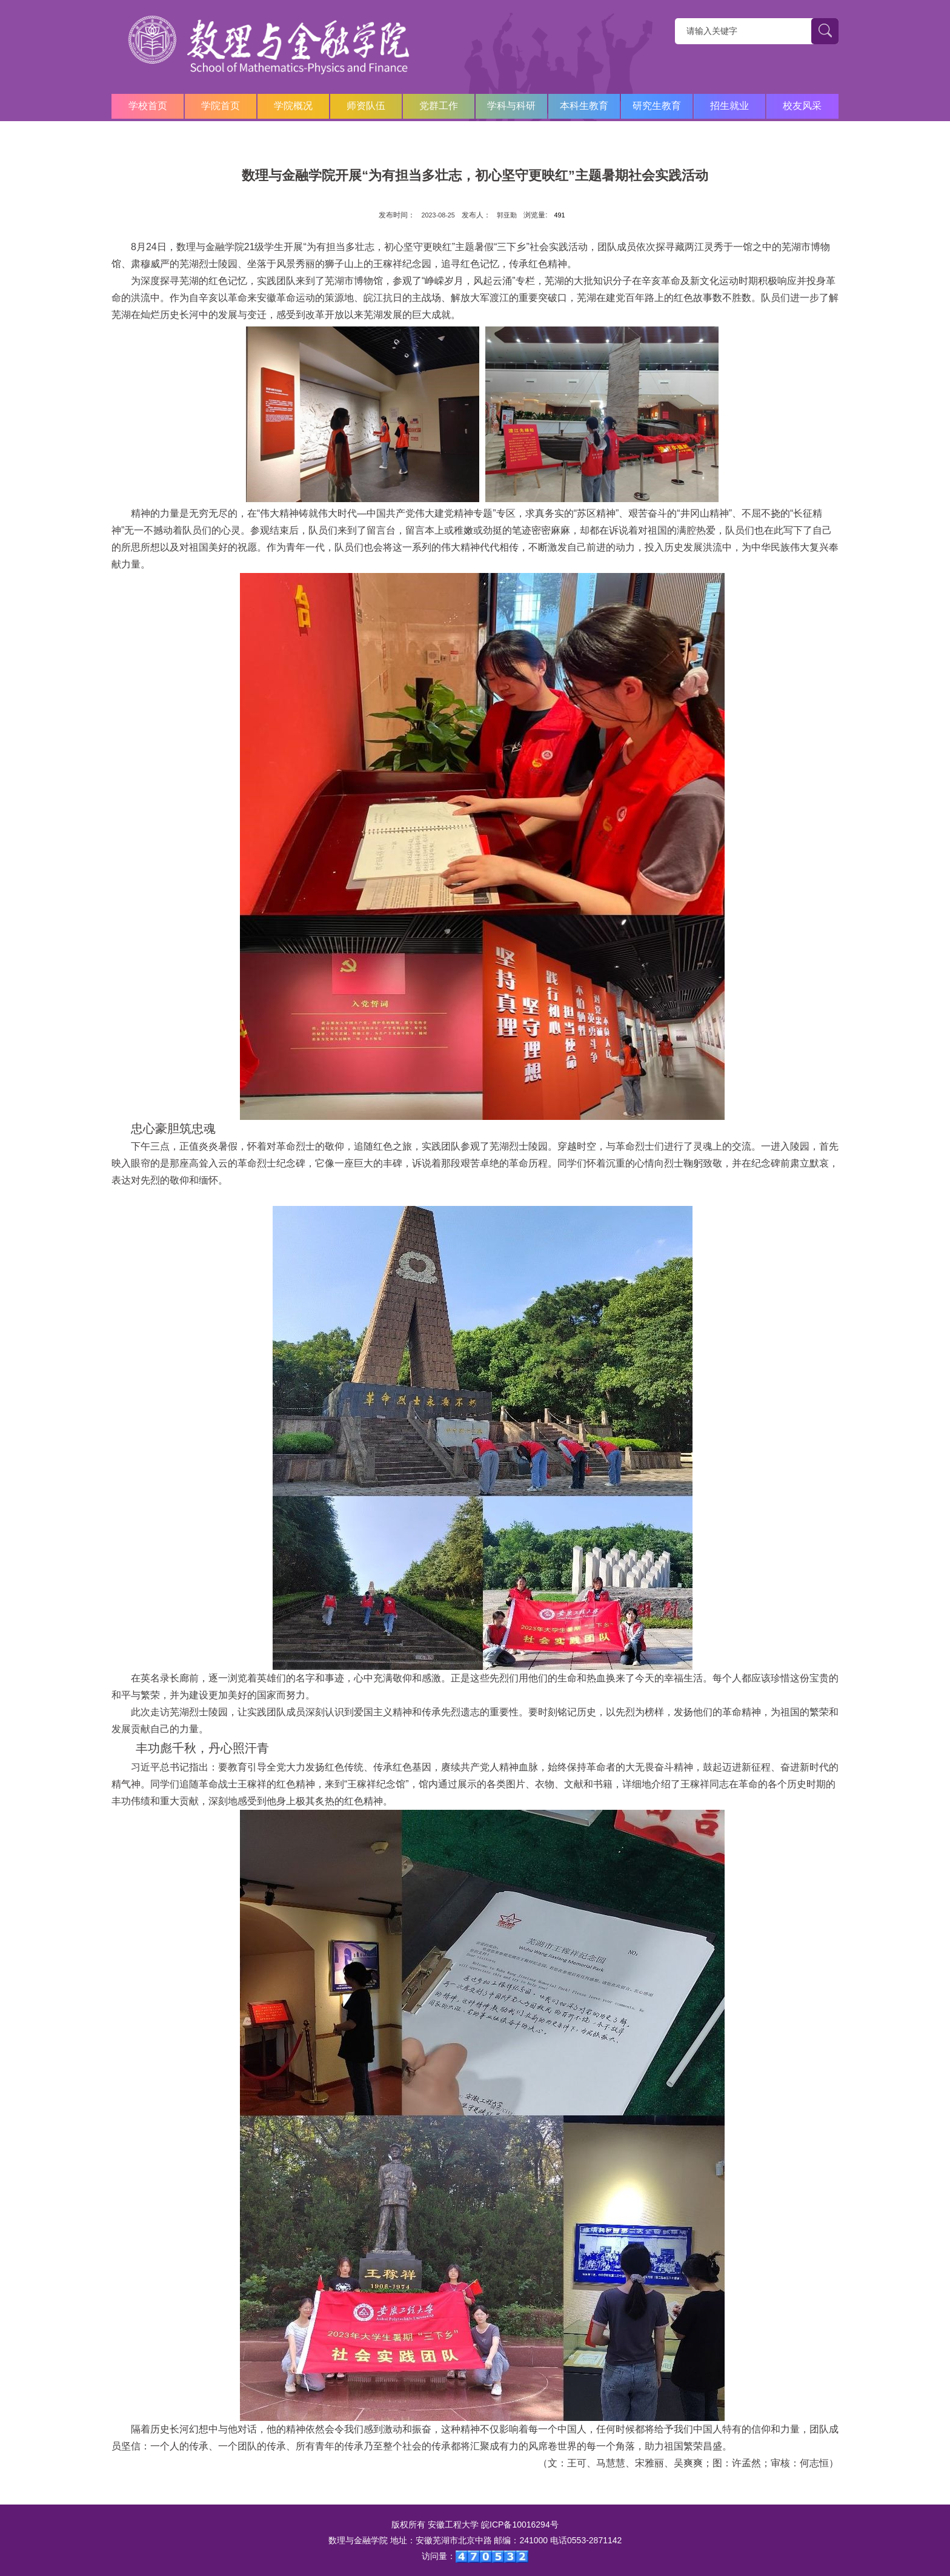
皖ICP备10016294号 (520, 2524)
